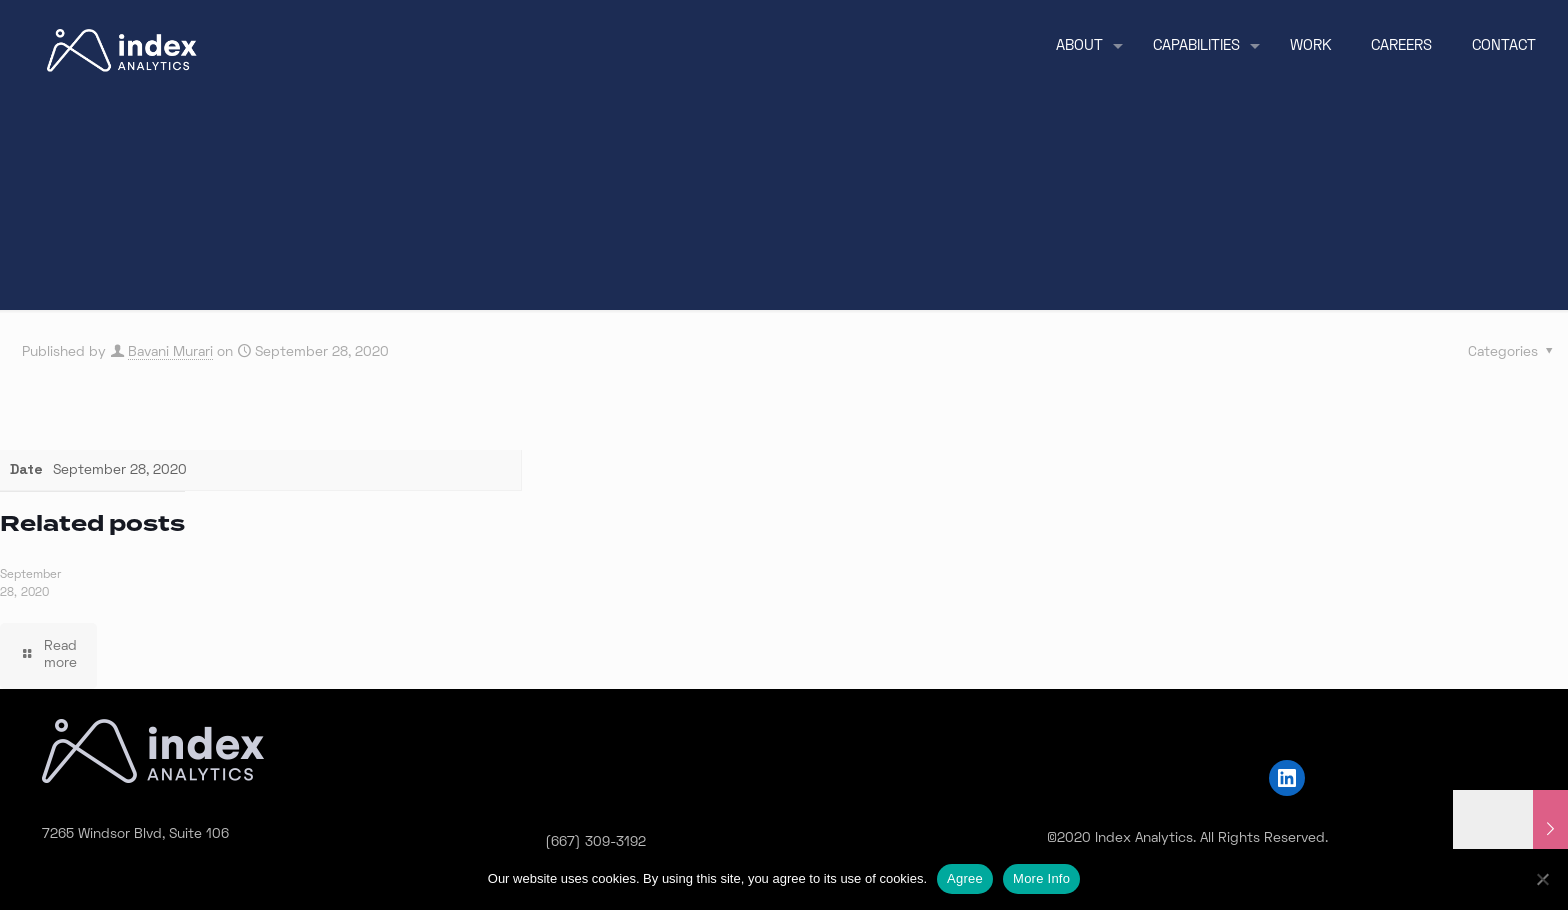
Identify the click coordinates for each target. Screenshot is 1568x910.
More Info (1041, 878)
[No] (1543, 879)
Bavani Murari (170, 352)
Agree (965, 878)
